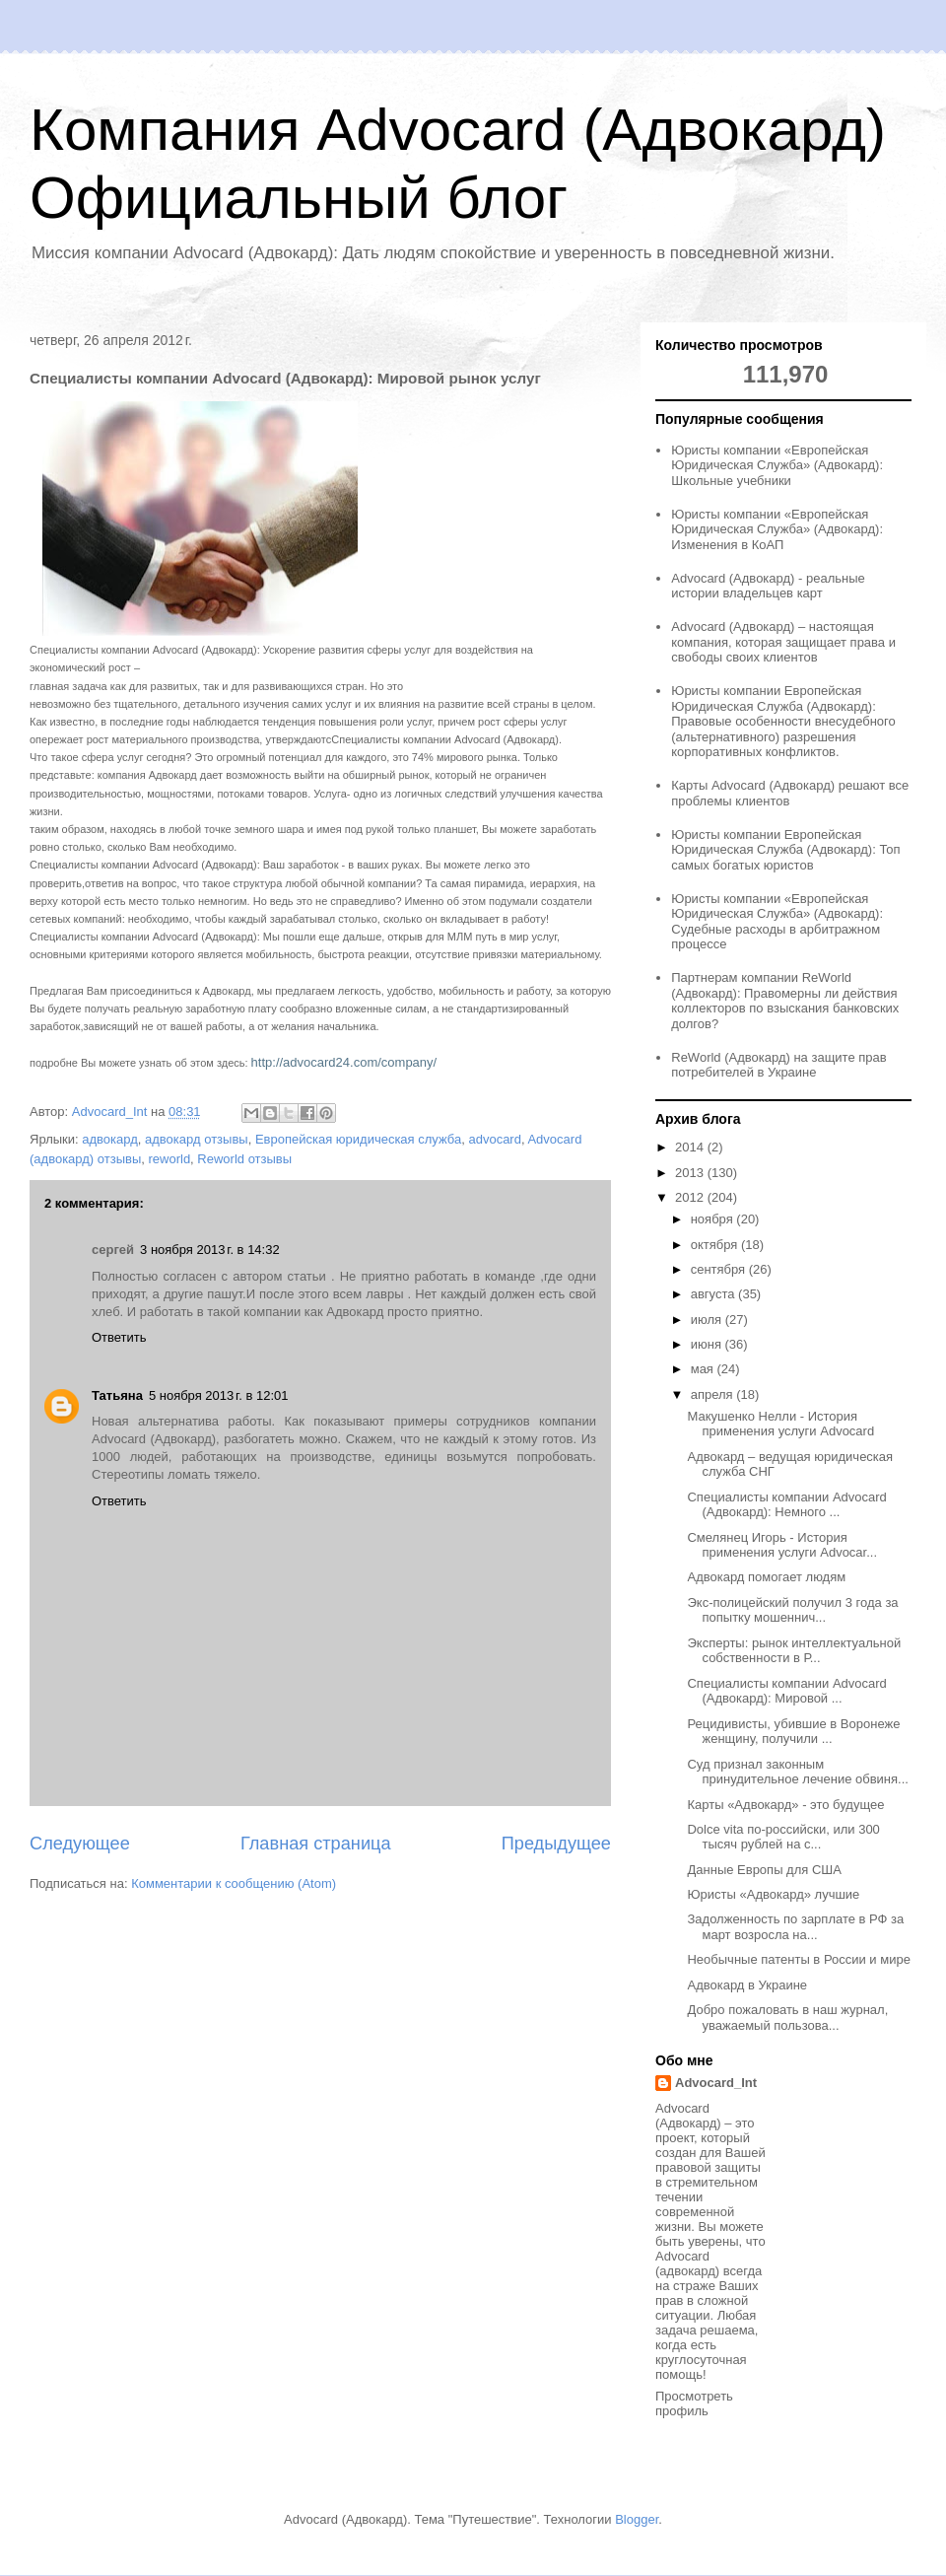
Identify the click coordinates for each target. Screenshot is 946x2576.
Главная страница (315, 1843)
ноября (714, 1219)
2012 (691, 1197)
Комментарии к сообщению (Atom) (233, 1883)
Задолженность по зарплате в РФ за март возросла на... (795, 1927)
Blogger (636, 2519)
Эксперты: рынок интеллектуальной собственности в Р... (794, 1651)
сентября (720, 1269)
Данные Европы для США (764, 1869)
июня (708, 1344)
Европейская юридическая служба (358, 1139)
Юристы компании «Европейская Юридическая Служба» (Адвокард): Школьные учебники (777, 465)
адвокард (110, 1139)
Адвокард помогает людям (766, 1576)
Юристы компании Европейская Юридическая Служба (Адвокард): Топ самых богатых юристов (785, 849)
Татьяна (117, 1395)
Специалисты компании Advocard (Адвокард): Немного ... (786, 1505)
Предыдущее (556, 1843)
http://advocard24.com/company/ (344, 1062)
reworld (169, 1158)
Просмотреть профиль (694, 2403)
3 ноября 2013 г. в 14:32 (210, 1249)
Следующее (80, 1843)
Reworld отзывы (244, 1158)
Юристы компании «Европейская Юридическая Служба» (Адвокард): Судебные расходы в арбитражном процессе (777, 921)
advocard (494, 1139)
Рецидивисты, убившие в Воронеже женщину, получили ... (793, 1731)
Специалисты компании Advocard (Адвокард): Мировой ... (786, 1691)
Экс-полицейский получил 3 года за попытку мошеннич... (792, 1610)
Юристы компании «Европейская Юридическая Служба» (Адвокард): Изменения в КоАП (777, 529)
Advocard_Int (716, 2082)
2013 (691, 1172)
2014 (691, 1147)
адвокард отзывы (196, 1139)
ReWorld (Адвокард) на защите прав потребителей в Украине (778, 1065)
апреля (714, 1394)
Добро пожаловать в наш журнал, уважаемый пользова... (787, 2017)
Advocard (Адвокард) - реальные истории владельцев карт (768, 586)
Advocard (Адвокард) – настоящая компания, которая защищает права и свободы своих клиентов (783, 641)
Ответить (119, 1337)
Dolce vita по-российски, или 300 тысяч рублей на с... (783, 1837)
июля (708, 1319)
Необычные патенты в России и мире (798, 1959)
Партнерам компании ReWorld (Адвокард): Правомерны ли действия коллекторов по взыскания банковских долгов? (785, 1000)
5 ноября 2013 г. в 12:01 (219, 1395)
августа (714, 1294)
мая (704, 1368)
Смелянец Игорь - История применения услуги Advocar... (782, 1545)
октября (716, 1244)
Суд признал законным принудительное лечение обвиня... (797, 1772)
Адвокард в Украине (747, 1985)
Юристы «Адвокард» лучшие (773, 1894)
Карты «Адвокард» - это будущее (785, 1804)
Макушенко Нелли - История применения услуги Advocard (780, 1424)
